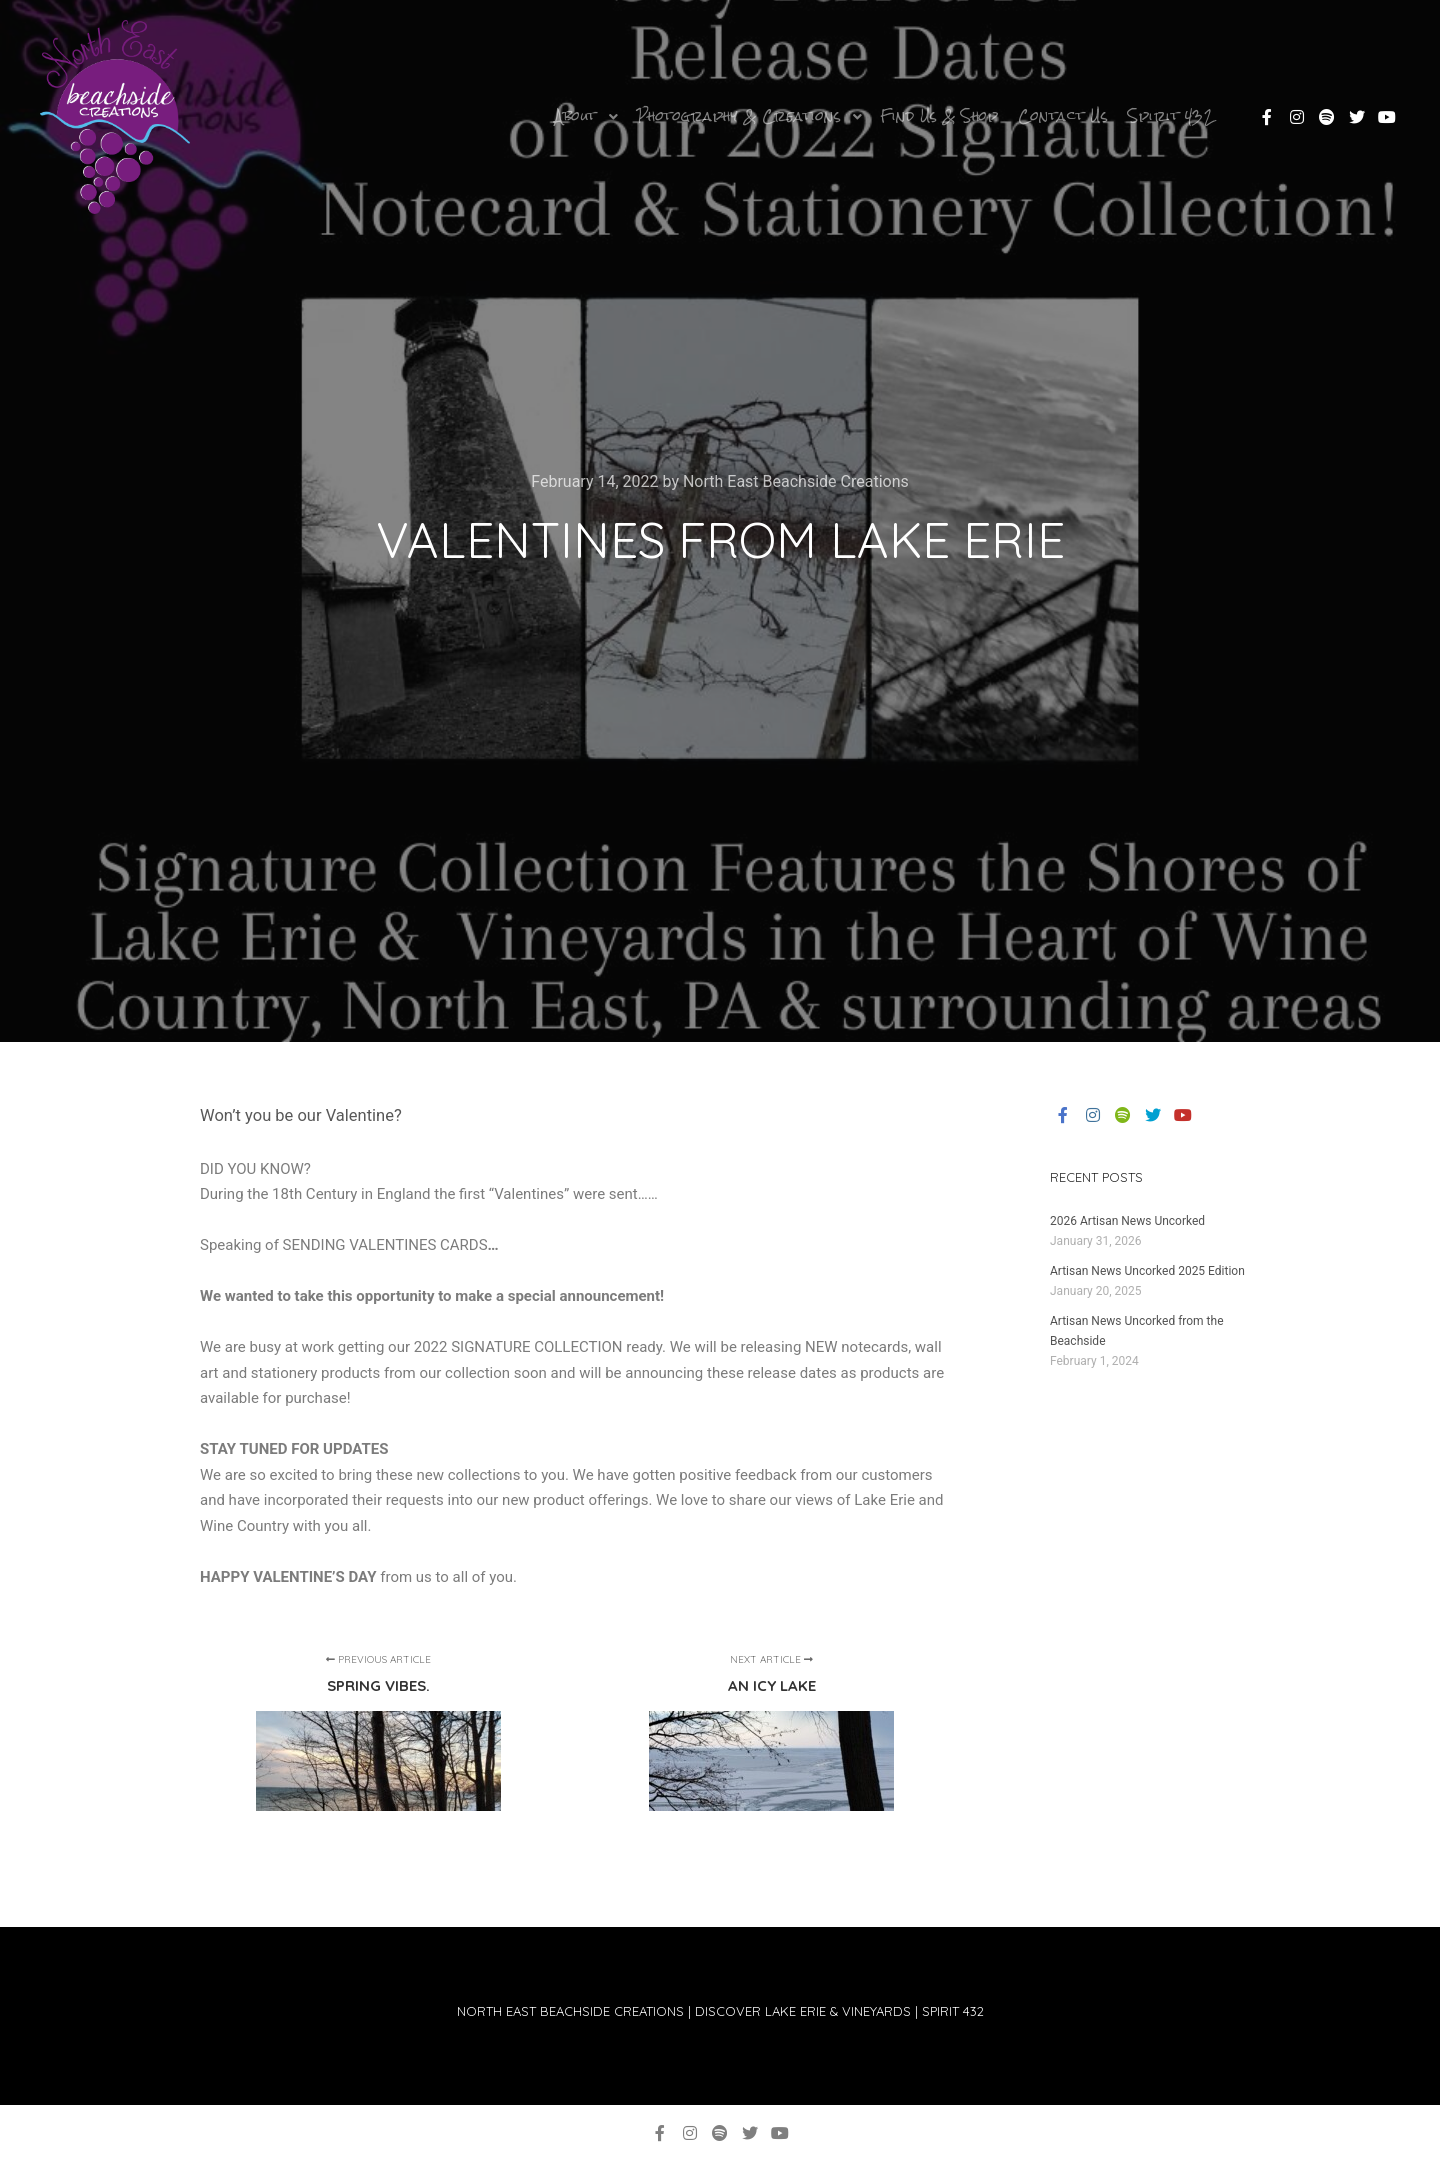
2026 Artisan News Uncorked (1127, 1221)
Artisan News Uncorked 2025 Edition (1147, 1271)
